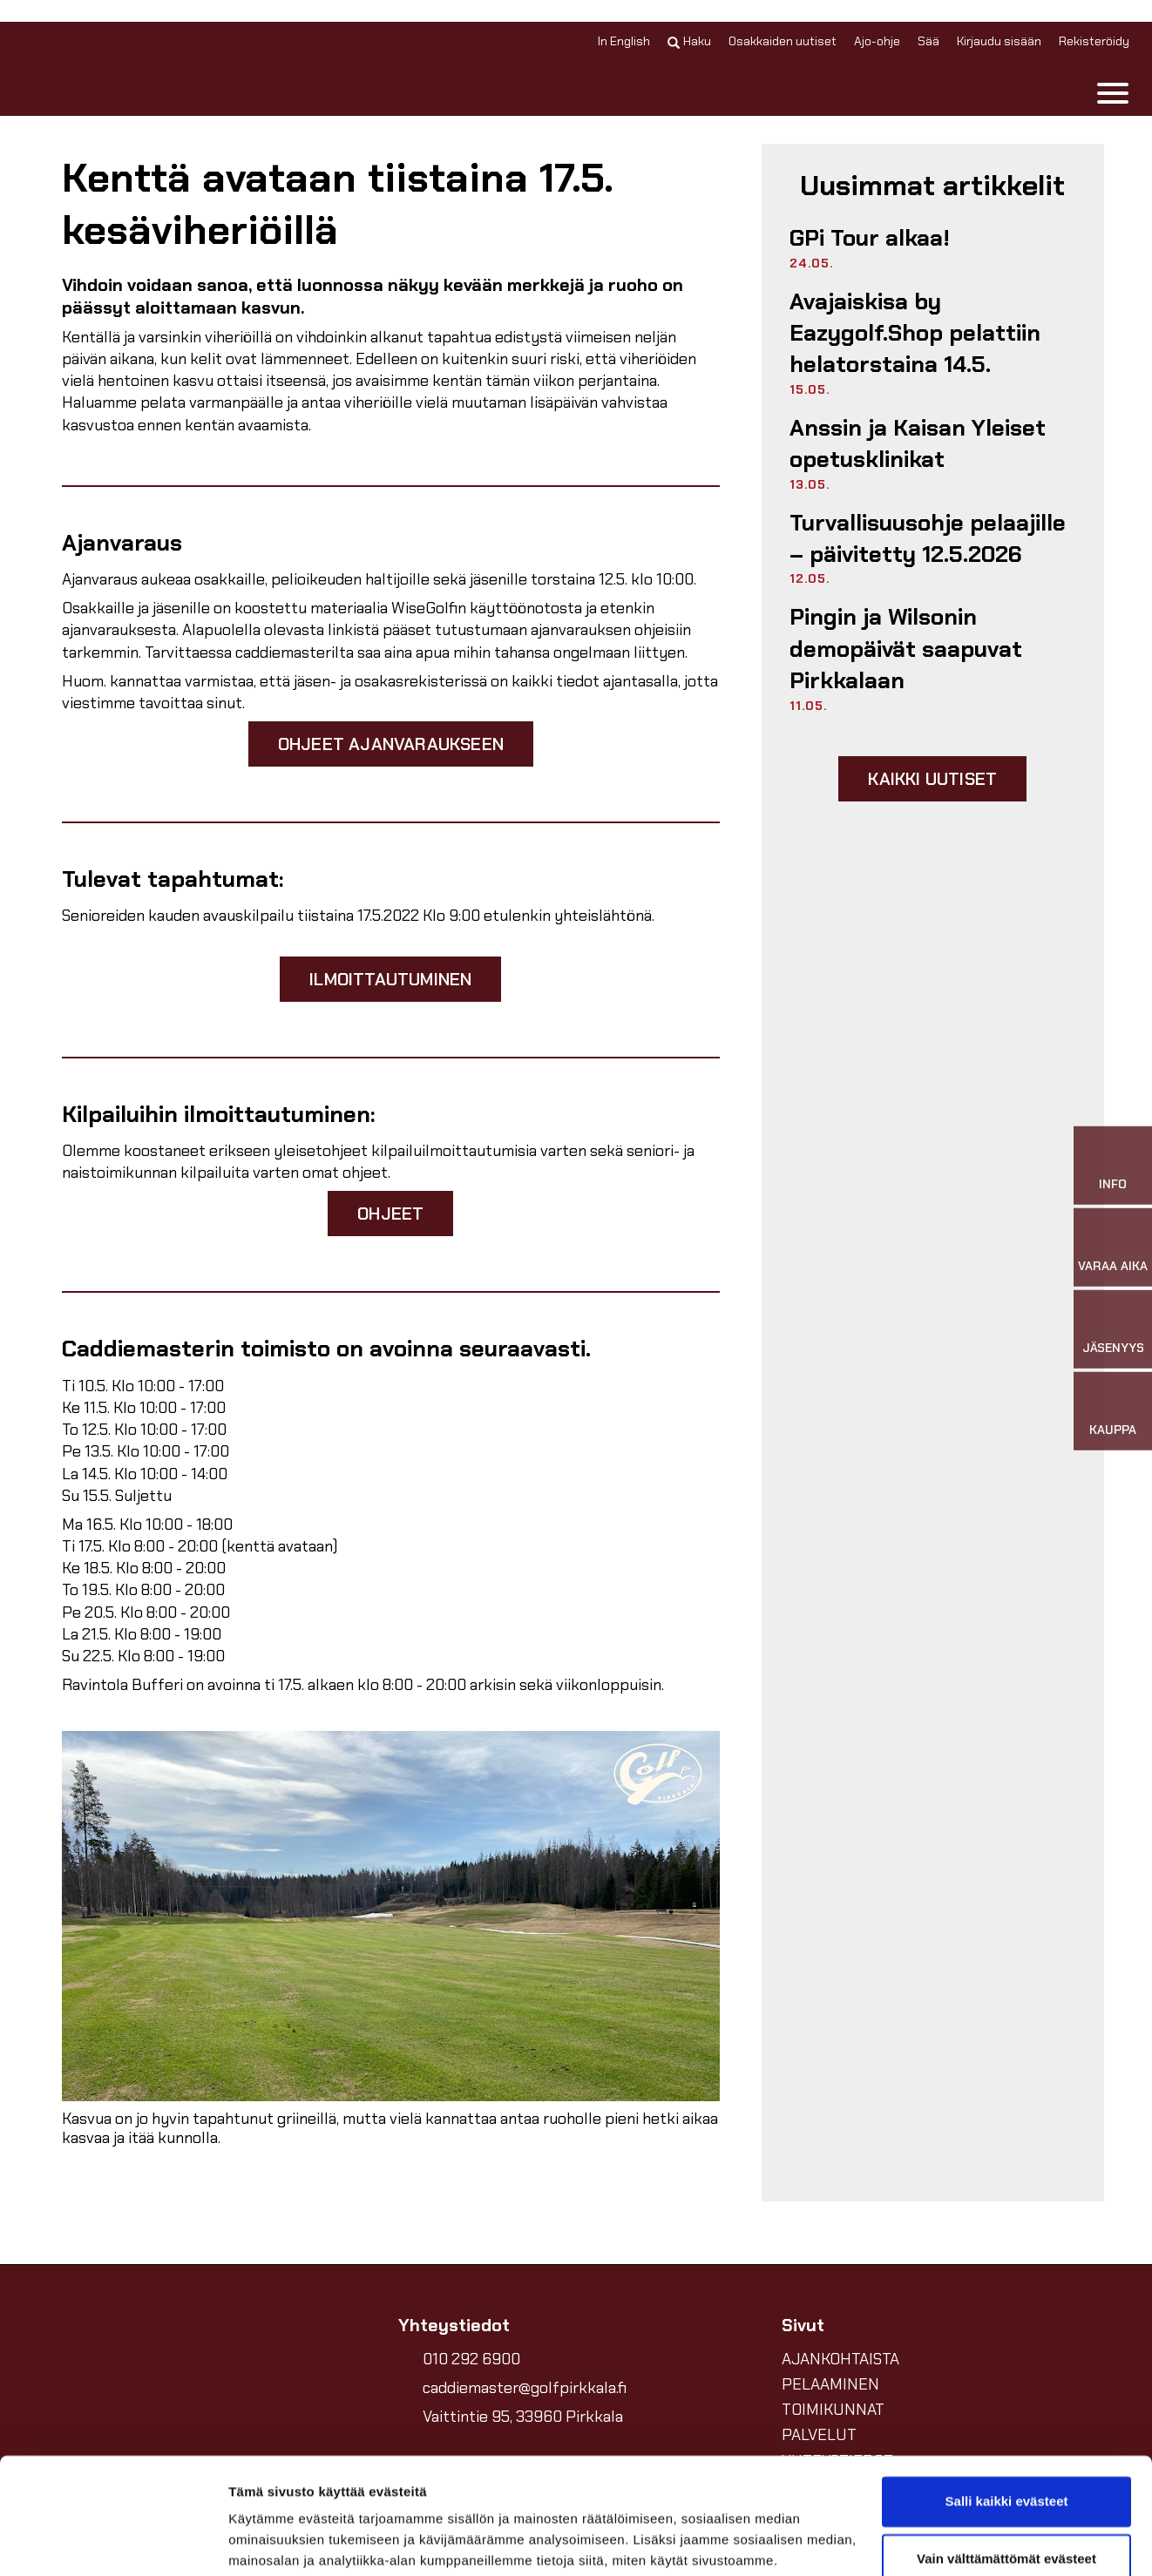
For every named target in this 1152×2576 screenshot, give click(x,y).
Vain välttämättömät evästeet (1006, 2449)
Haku (689, 41)
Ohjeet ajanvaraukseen (391, 744)
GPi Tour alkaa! (869, 238)
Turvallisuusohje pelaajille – (927, 538)
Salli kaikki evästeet (1006, 2392)
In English (624, 41)
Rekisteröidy (1094, 41)
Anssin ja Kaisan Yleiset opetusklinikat (917, 443)
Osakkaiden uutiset (782, 41)
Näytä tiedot (266, 2541)
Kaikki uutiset (932, 778)
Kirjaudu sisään (999, 41)
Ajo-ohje (877, 41)
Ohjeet (390, 1213)
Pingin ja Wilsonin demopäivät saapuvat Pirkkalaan (905, 648)
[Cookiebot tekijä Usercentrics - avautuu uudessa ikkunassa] (113, 2542)
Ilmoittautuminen (390, 979)
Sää (928, 41)
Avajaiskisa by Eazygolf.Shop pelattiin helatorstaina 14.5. (914, 333)
